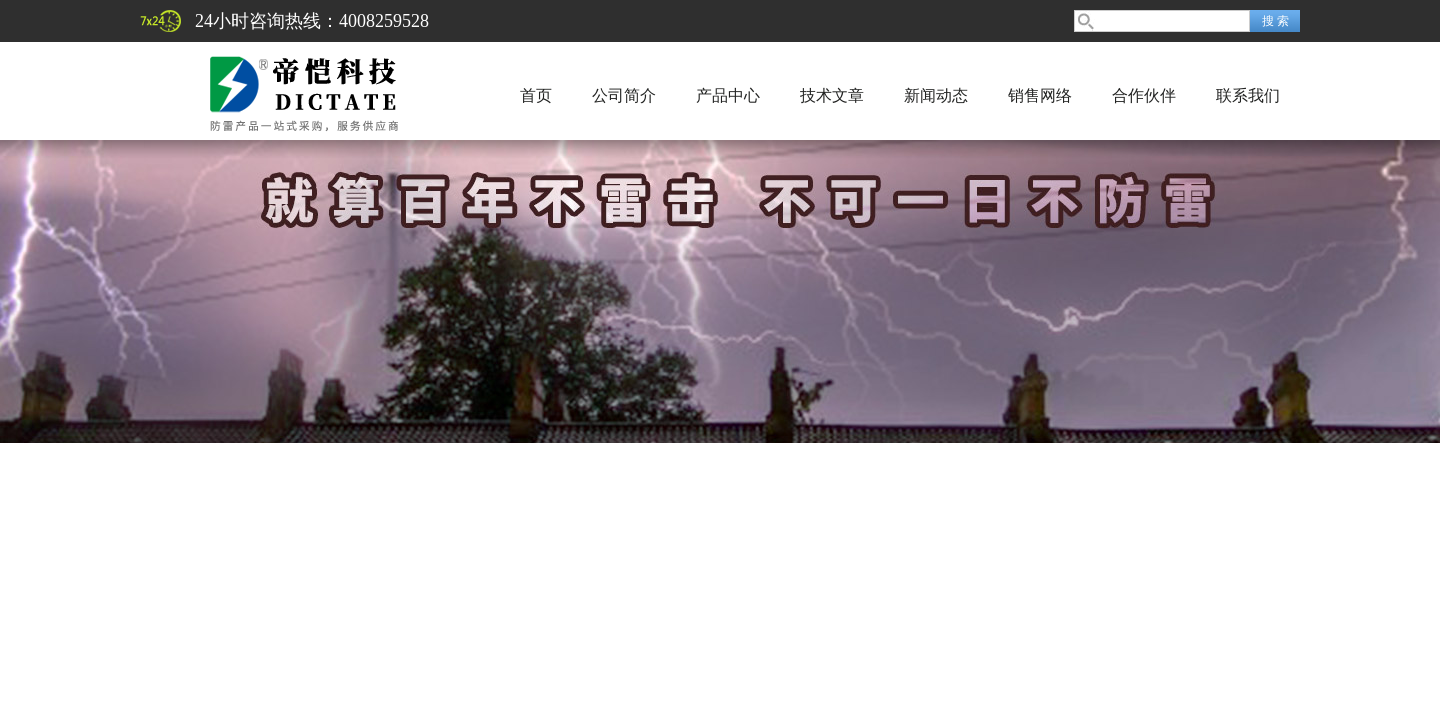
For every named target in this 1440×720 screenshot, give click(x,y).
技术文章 (832, 95)
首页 (536, 95)
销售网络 (1040, 95)
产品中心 (728, 95)
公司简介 (624, 95)
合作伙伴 (1144, 95)
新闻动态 (936, 95)
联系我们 (1248, 95)
